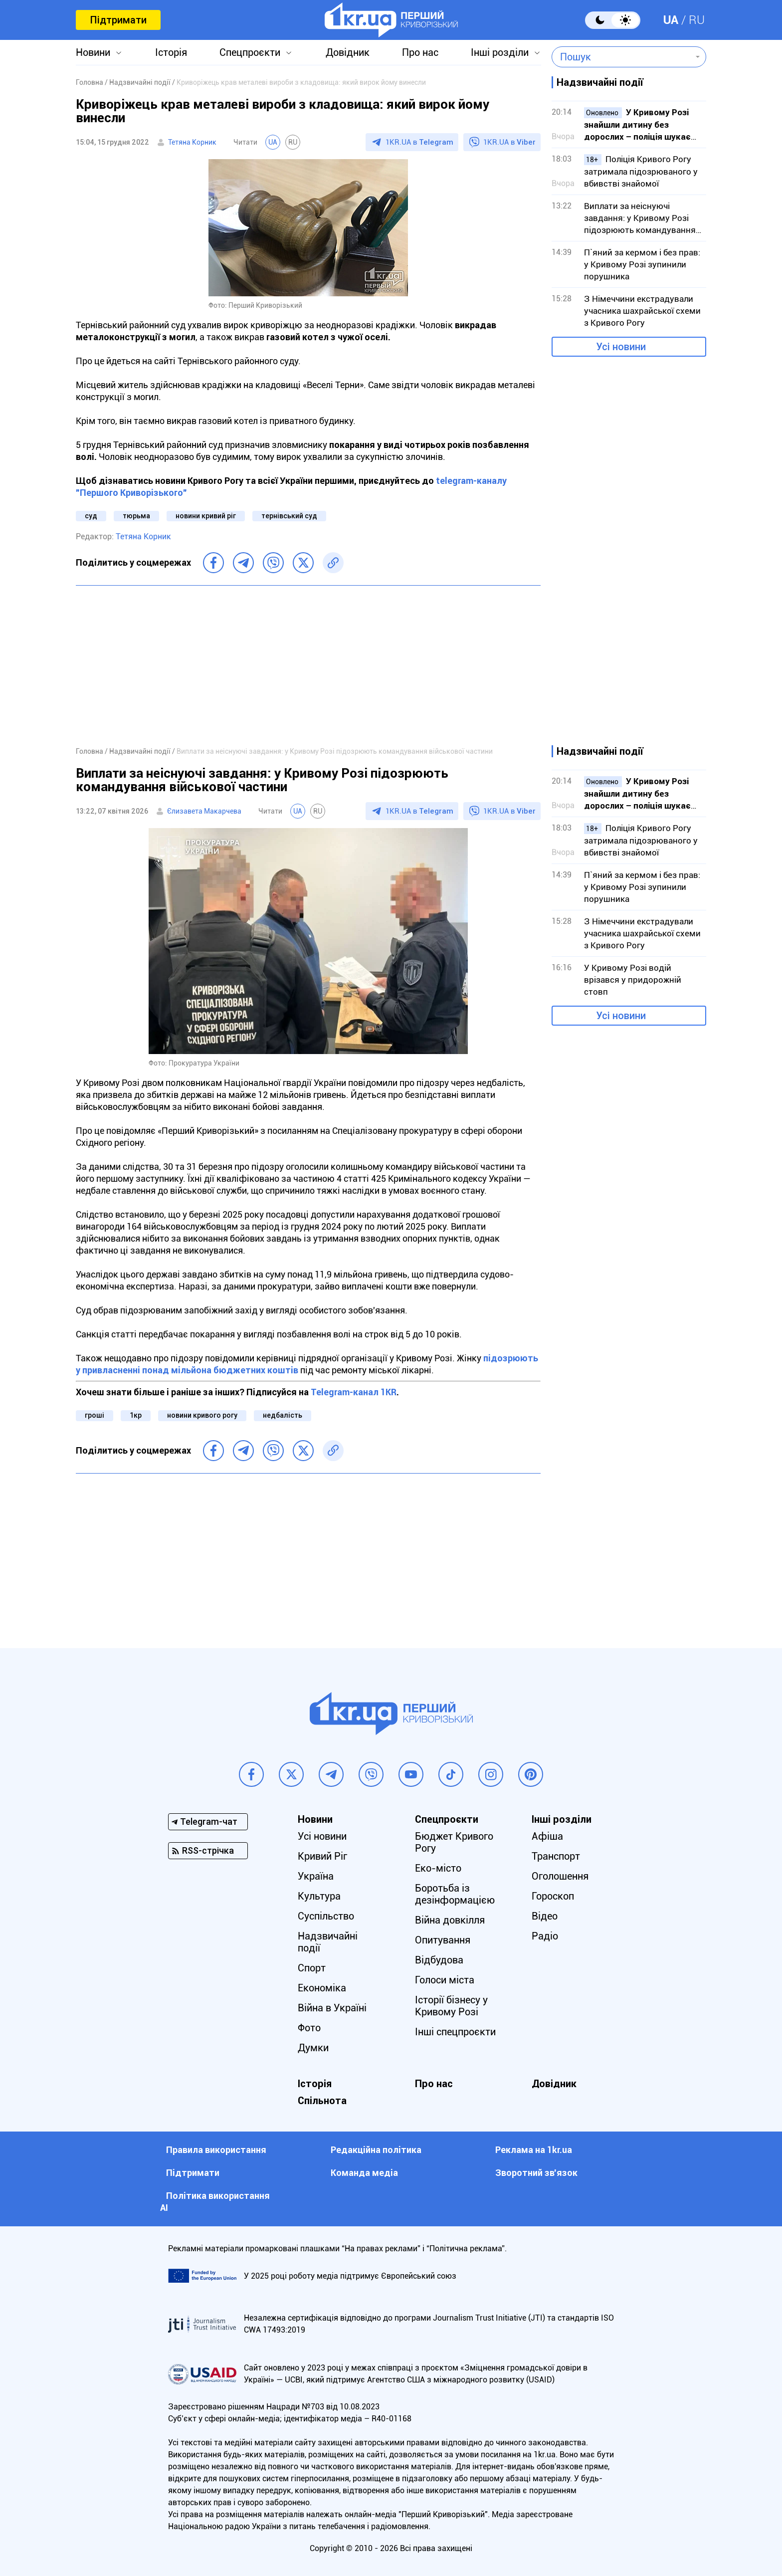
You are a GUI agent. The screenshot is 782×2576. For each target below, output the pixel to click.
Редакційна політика (376, 2150)
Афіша (547, 1836)
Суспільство (326, 1916)
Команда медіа (364, 2172)
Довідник (348, 52)
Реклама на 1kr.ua (533, 2150)
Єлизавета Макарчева (204, 811)
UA (670, 20)
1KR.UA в (419, 142)
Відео (545, 1916)
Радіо (545, 1936)
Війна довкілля (450, 1920)
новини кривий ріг (206, 516)
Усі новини (621, 347)
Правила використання (216, 2150)
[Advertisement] (308, 665)
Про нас (420, 52)
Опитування (442, 1940)
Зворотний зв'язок (536, 2172)
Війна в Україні (332, 2008)
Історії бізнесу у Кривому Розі (451, 2006)
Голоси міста (444, 1980)
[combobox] (621, 57)
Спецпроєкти (249, 52)
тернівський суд (289, 516)
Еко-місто (438, 1868)
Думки (313, 2048)
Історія (171, 52)
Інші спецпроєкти (455, 2032)
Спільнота (322, 2101)
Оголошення (560, 1876)
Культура (319, 1896)
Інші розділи (500, 52)
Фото (309, 2028)
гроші (94, 1415)
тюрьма (136, 516)
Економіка (322, 1988)
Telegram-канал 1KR (353, 1392)
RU (697, 20)
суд (91, 516)
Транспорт (556, 1856)
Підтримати (118, 20)
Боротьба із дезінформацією (455, 1894)
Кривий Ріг (322, 1856)
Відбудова (439, 1960)
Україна (316, 1876)
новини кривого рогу (202, 1415)
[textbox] (621, 57)
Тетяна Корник (192, 142)
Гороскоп (553, 1896)
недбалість (282, 1415)
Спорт (312, 1968)
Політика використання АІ (215, 2201)
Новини (93, 52)
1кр (136, 1415)
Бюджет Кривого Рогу (454, 1842)
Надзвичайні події (328, 1942)
